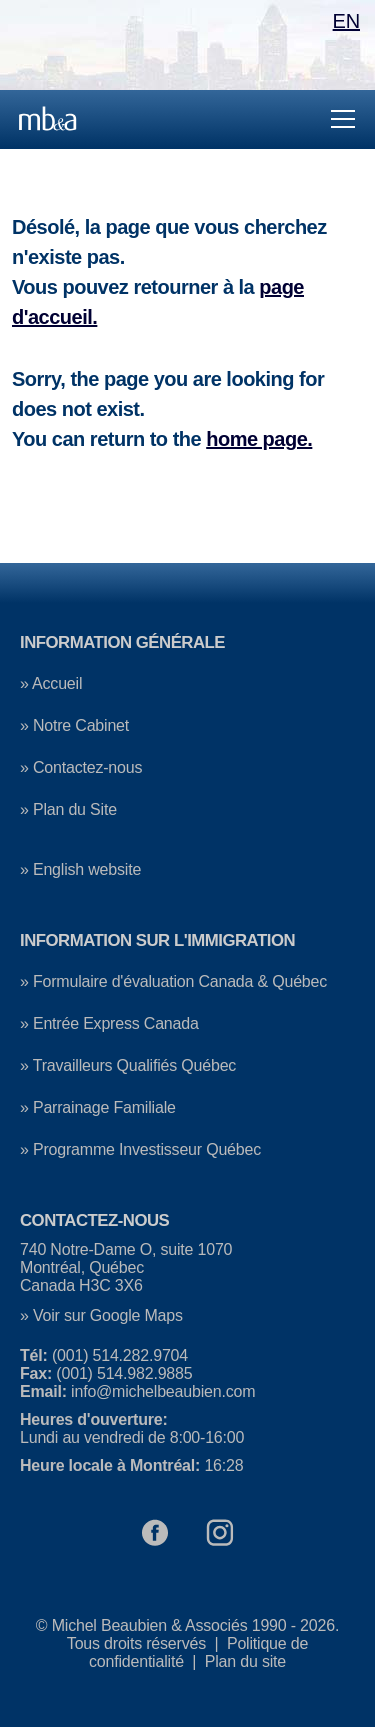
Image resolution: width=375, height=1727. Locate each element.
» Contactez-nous (81, 767)
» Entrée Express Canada (109, 1023)
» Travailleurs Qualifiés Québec (128, 1065)
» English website (80, 869)
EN (346, 21)
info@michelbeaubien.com (163, 1391)
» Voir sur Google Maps (101, 1315)
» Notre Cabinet (74, 725)
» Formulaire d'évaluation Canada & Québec (173, 981)
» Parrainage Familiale (98, 1107)
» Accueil (51, 683)
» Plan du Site (68, 809)
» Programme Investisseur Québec (140, 1149)
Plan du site (245, 1661)
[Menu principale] (187, 119)
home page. (259, 439)
